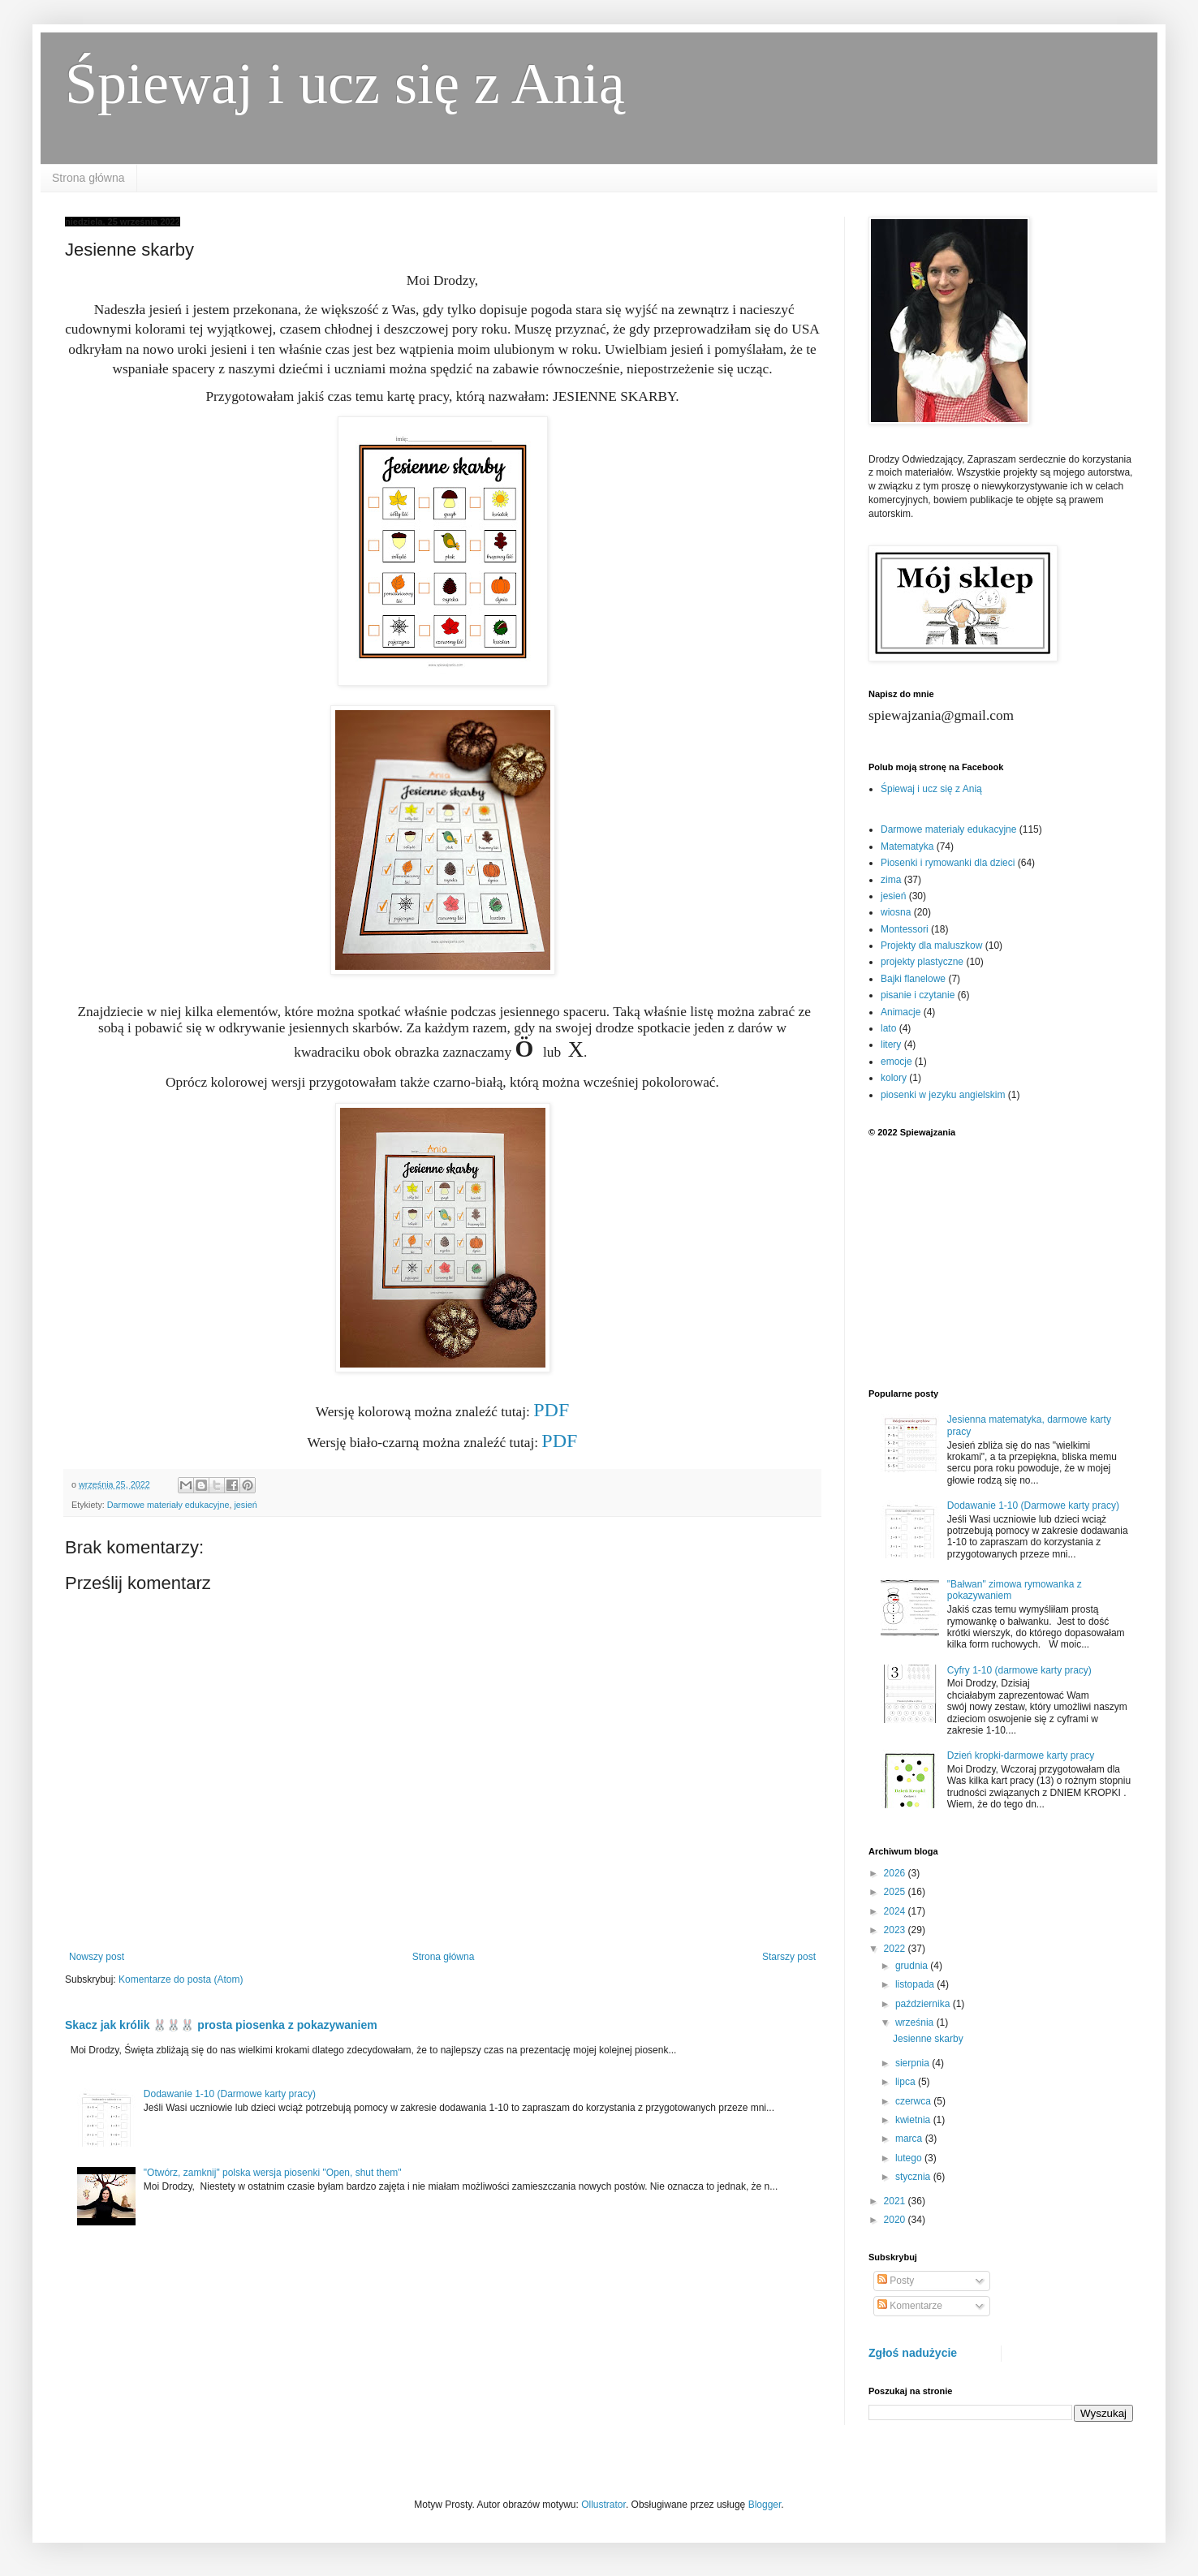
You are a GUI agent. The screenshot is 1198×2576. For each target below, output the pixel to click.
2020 (896, 2219)
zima (891, 879)
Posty (895, 2280)
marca (910, 2138)
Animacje (900, 1012)
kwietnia (914, 2120)
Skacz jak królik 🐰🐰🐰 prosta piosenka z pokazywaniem (221, 2024)
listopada (916, 1984)
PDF (551, 1409)
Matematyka (907, 846)
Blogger (765, 2504)
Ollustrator (603, 2504)
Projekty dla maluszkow (931, 945)
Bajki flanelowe (913, 978)
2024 (896, 1911)
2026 (896, 1873)
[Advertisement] (1000, 1262)
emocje (896, 1061)
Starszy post (789, 1956)
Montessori (905, 929)
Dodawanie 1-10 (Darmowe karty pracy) (230, 2094)
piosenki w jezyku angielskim (943, 1095)
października (924, 2004)
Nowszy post (96, 1956)
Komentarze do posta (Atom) (181, 1979)
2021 (896, 2201)
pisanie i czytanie (918, 995)
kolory (894, 1077)
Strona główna (88, 177)
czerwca (914, 2101)
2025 (896, 1892)
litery (891, 1044)
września (916, 2022)
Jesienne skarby (928, 2038)
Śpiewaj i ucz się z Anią (345, 83)
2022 (896, 1948)
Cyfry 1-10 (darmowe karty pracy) (1019, 1670)
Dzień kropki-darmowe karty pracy (1020, 1755)
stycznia (914, 2176)
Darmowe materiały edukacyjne (168, 1505)
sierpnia (913, 2063)
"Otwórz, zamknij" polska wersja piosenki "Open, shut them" (273, 2172)
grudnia (912, 1965)
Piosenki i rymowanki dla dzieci (948, 862)
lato (888, 1028)
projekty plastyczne (922, 961)
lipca (906, 2081)
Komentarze (909, 2305)
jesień (245, 1505)
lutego (909, 2158)
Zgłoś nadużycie (912, 2352)
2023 (896, 1930)
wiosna (896, 912)
